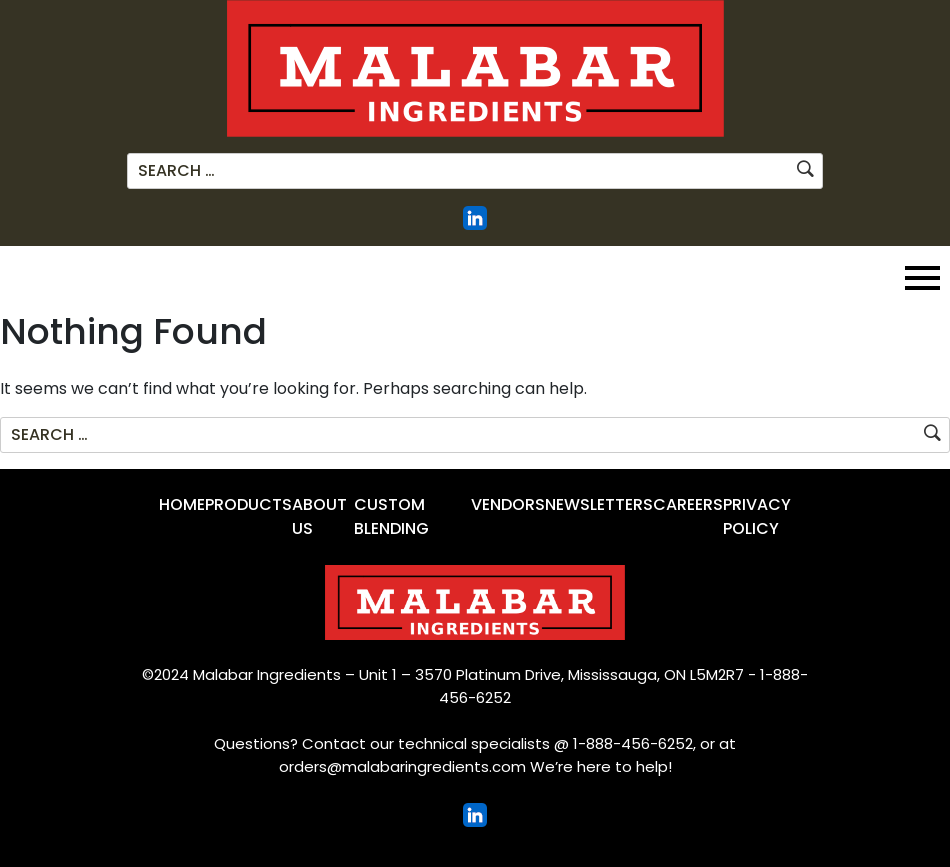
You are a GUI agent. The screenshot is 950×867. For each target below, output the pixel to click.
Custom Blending (391, 516)
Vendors (508, 504)
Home (182, 504)
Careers (688, 504)
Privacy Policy (757, 516)
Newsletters (599, 504)
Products (248, 504)
